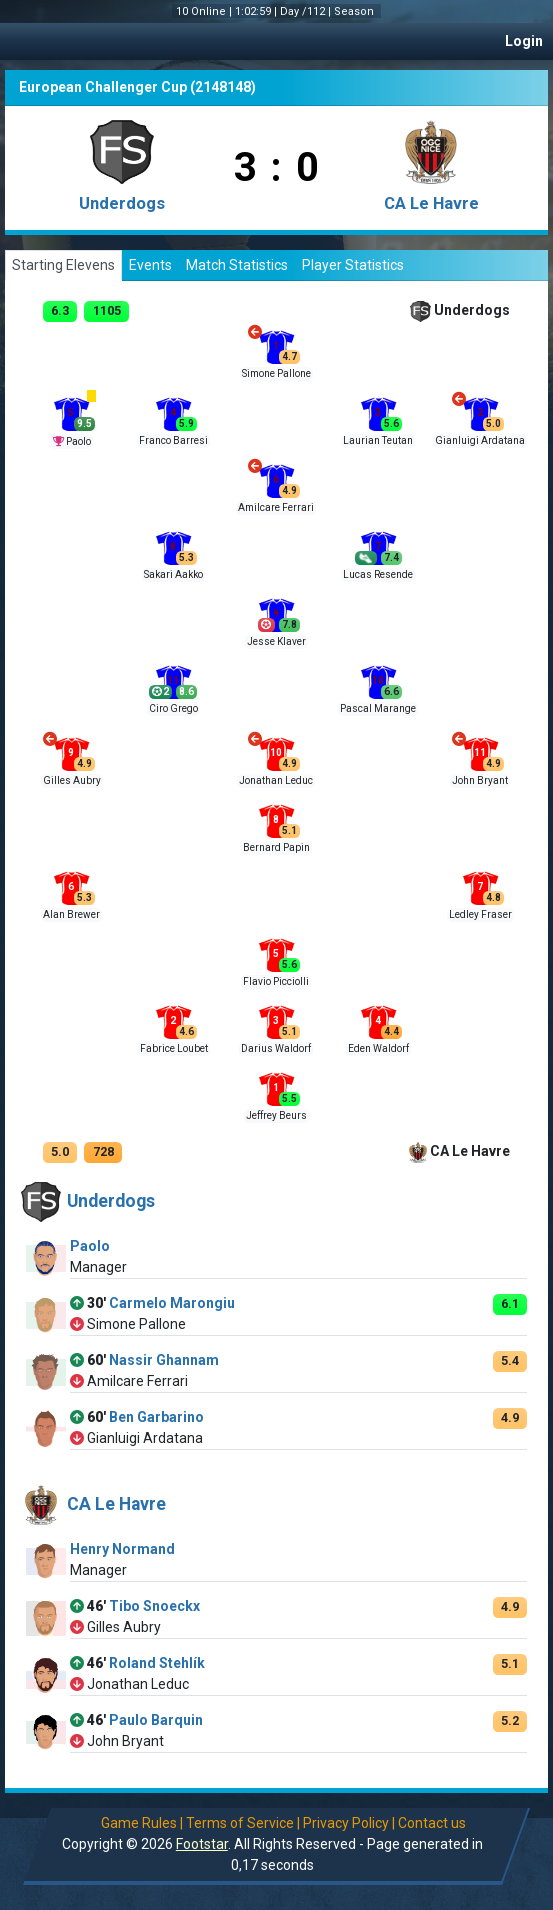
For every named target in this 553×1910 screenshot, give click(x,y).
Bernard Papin (276, 847)
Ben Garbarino (156, 1417)
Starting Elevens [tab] (63, 265)
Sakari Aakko (173, 574)
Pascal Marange (378, 708)
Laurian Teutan (378, 440)
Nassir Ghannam (164, 1360)
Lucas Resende (378, 574)
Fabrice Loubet (174, 1048)
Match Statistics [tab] (237, 265)
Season (355, 11)
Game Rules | (142, 1823)
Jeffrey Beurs (276, 1115)
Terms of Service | (243, 1823)
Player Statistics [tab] (353, 265)
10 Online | (205, 11)
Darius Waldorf (276, 1048)
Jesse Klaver (276, 641)
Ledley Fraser (480, 914)
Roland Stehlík (157, 1663)
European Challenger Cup (103, 87)
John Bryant (480, 780)
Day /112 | (307, 11)
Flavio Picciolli (276, 981)
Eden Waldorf (378, 1048)
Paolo (78, 441)
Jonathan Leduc (276, 780)
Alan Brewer (71, 914)
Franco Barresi (173, 440)
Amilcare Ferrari (276, 507)
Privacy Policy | (349, 1823)
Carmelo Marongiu (172, 1303)
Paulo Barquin (156, 1720)
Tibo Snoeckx (154, 1606)
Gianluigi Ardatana (480, 440)
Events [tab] (150, 265)
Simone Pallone (276, 373)
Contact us (432, 1823)
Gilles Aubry (72, 780)
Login (524, 41)
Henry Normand (122, 1549)
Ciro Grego (173, 708)
